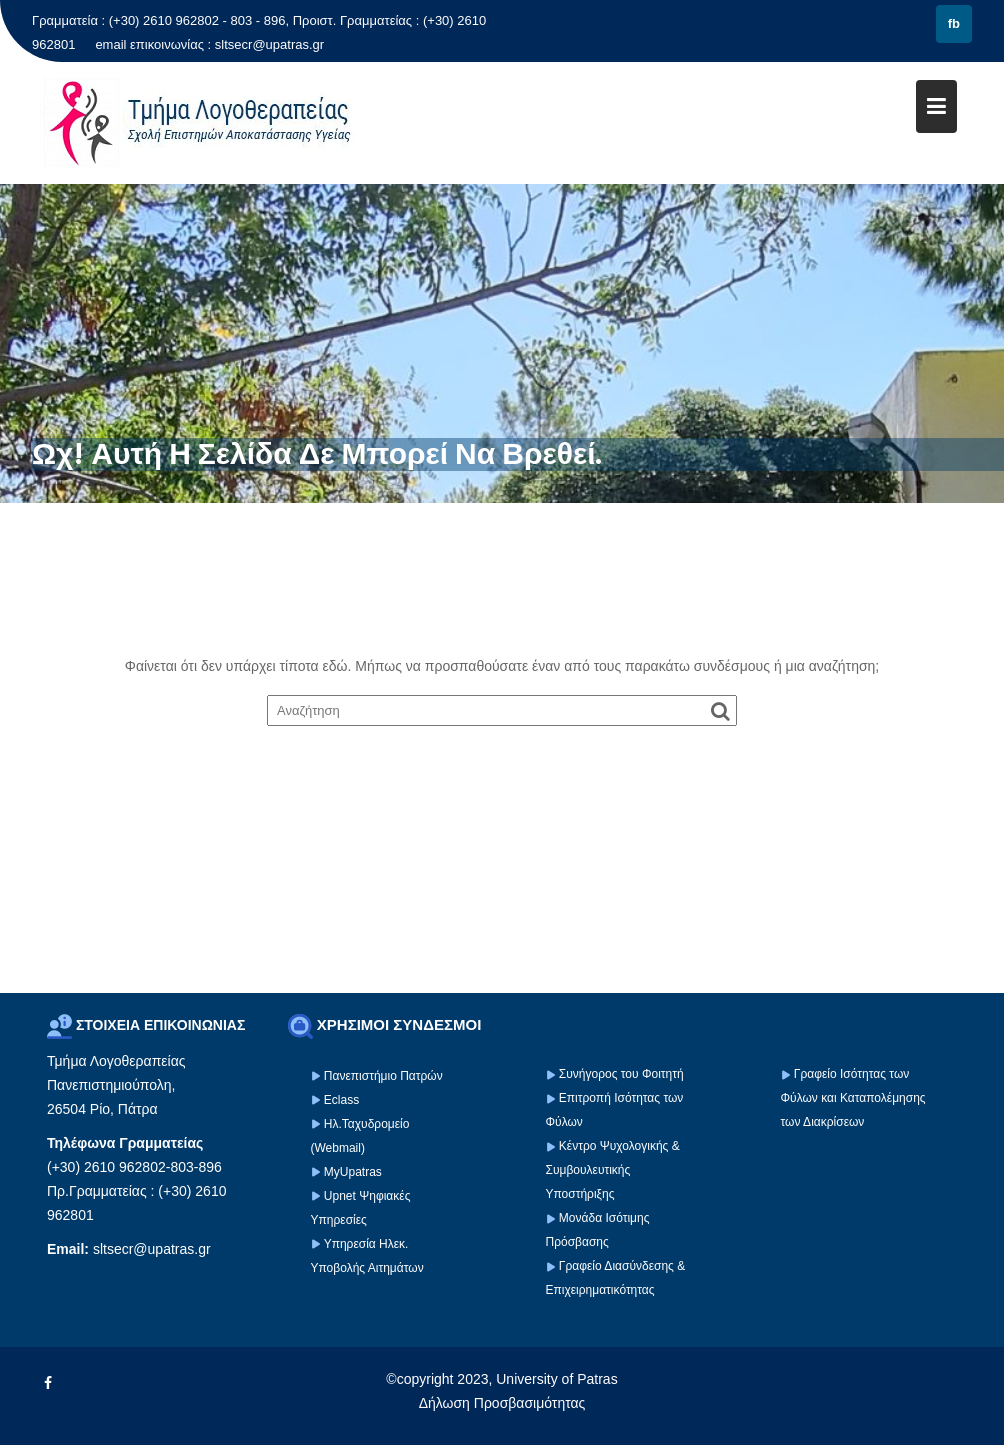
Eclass (341, 1100)
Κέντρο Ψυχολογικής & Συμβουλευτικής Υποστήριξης (613, 1170)
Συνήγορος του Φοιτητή (621, 1074)
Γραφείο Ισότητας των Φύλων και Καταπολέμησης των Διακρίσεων (853, 1098)
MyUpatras (353, 1172)
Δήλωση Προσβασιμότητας (502, 1403)
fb (954, 23)
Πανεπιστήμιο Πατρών (383, 1076)
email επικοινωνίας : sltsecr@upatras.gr (209, 44)
